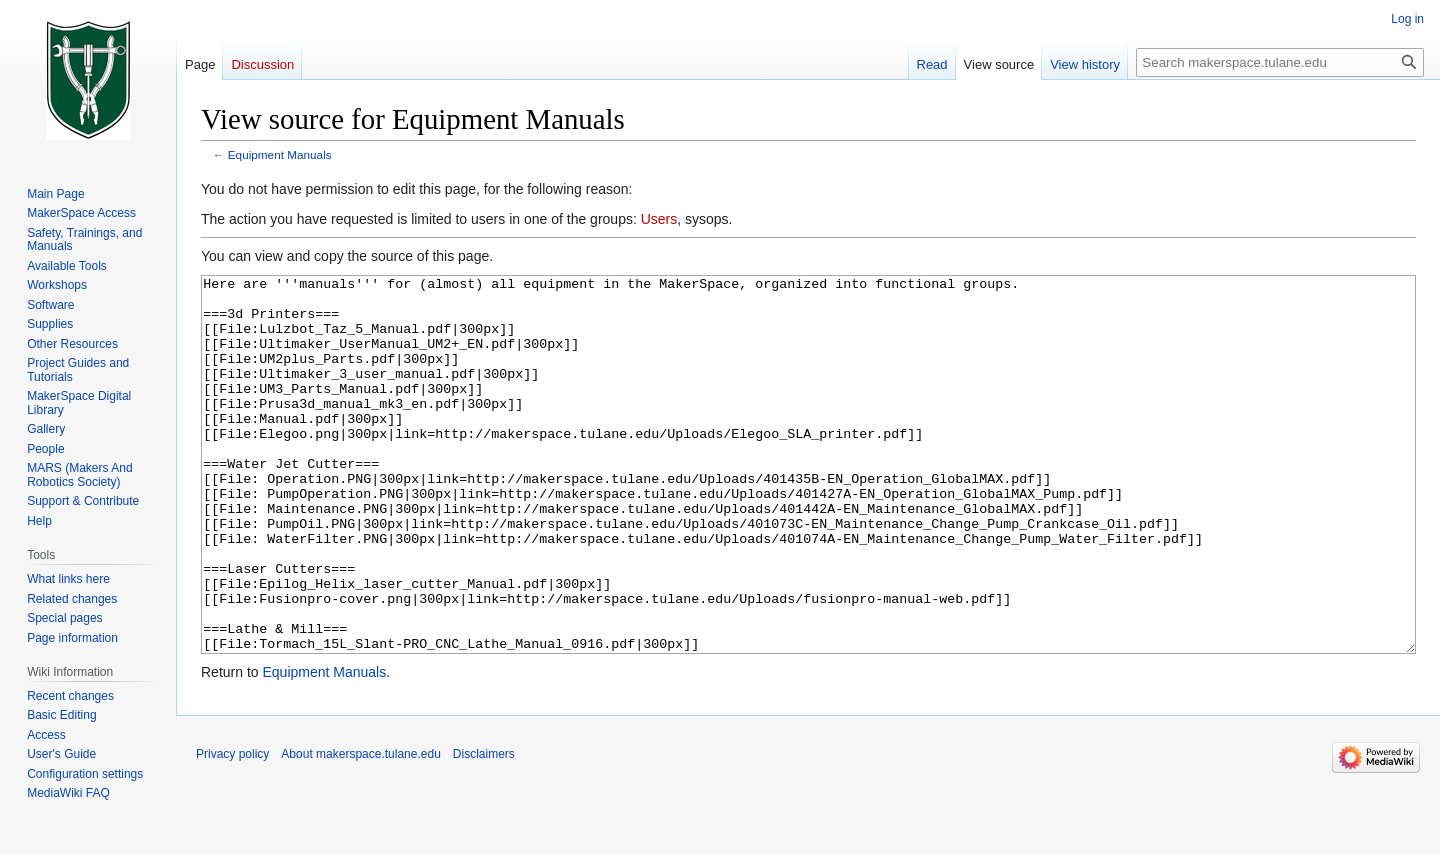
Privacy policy (232, 829)
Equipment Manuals (280, 154)
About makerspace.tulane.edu (360, 829)
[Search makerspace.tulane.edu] (1280, 62)
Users (659, 219)
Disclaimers (484, 829)
